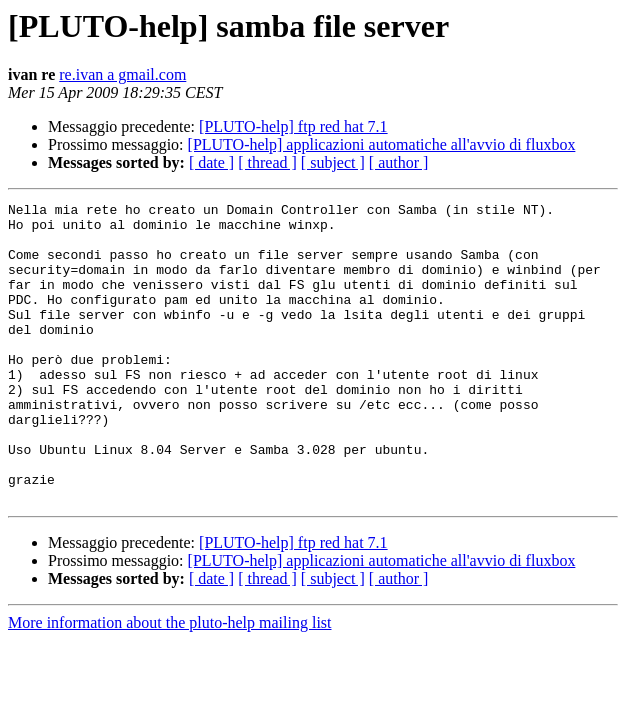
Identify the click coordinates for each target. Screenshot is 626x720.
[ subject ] (333, 162)
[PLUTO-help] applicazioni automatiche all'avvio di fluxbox (382, 144)
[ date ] (211, 162)
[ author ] (399, 162)
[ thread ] (267, 162)
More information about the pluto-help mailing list (170, 682)
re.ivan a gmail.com (122, 74)
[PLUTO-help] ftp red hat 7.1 (293, 126)
